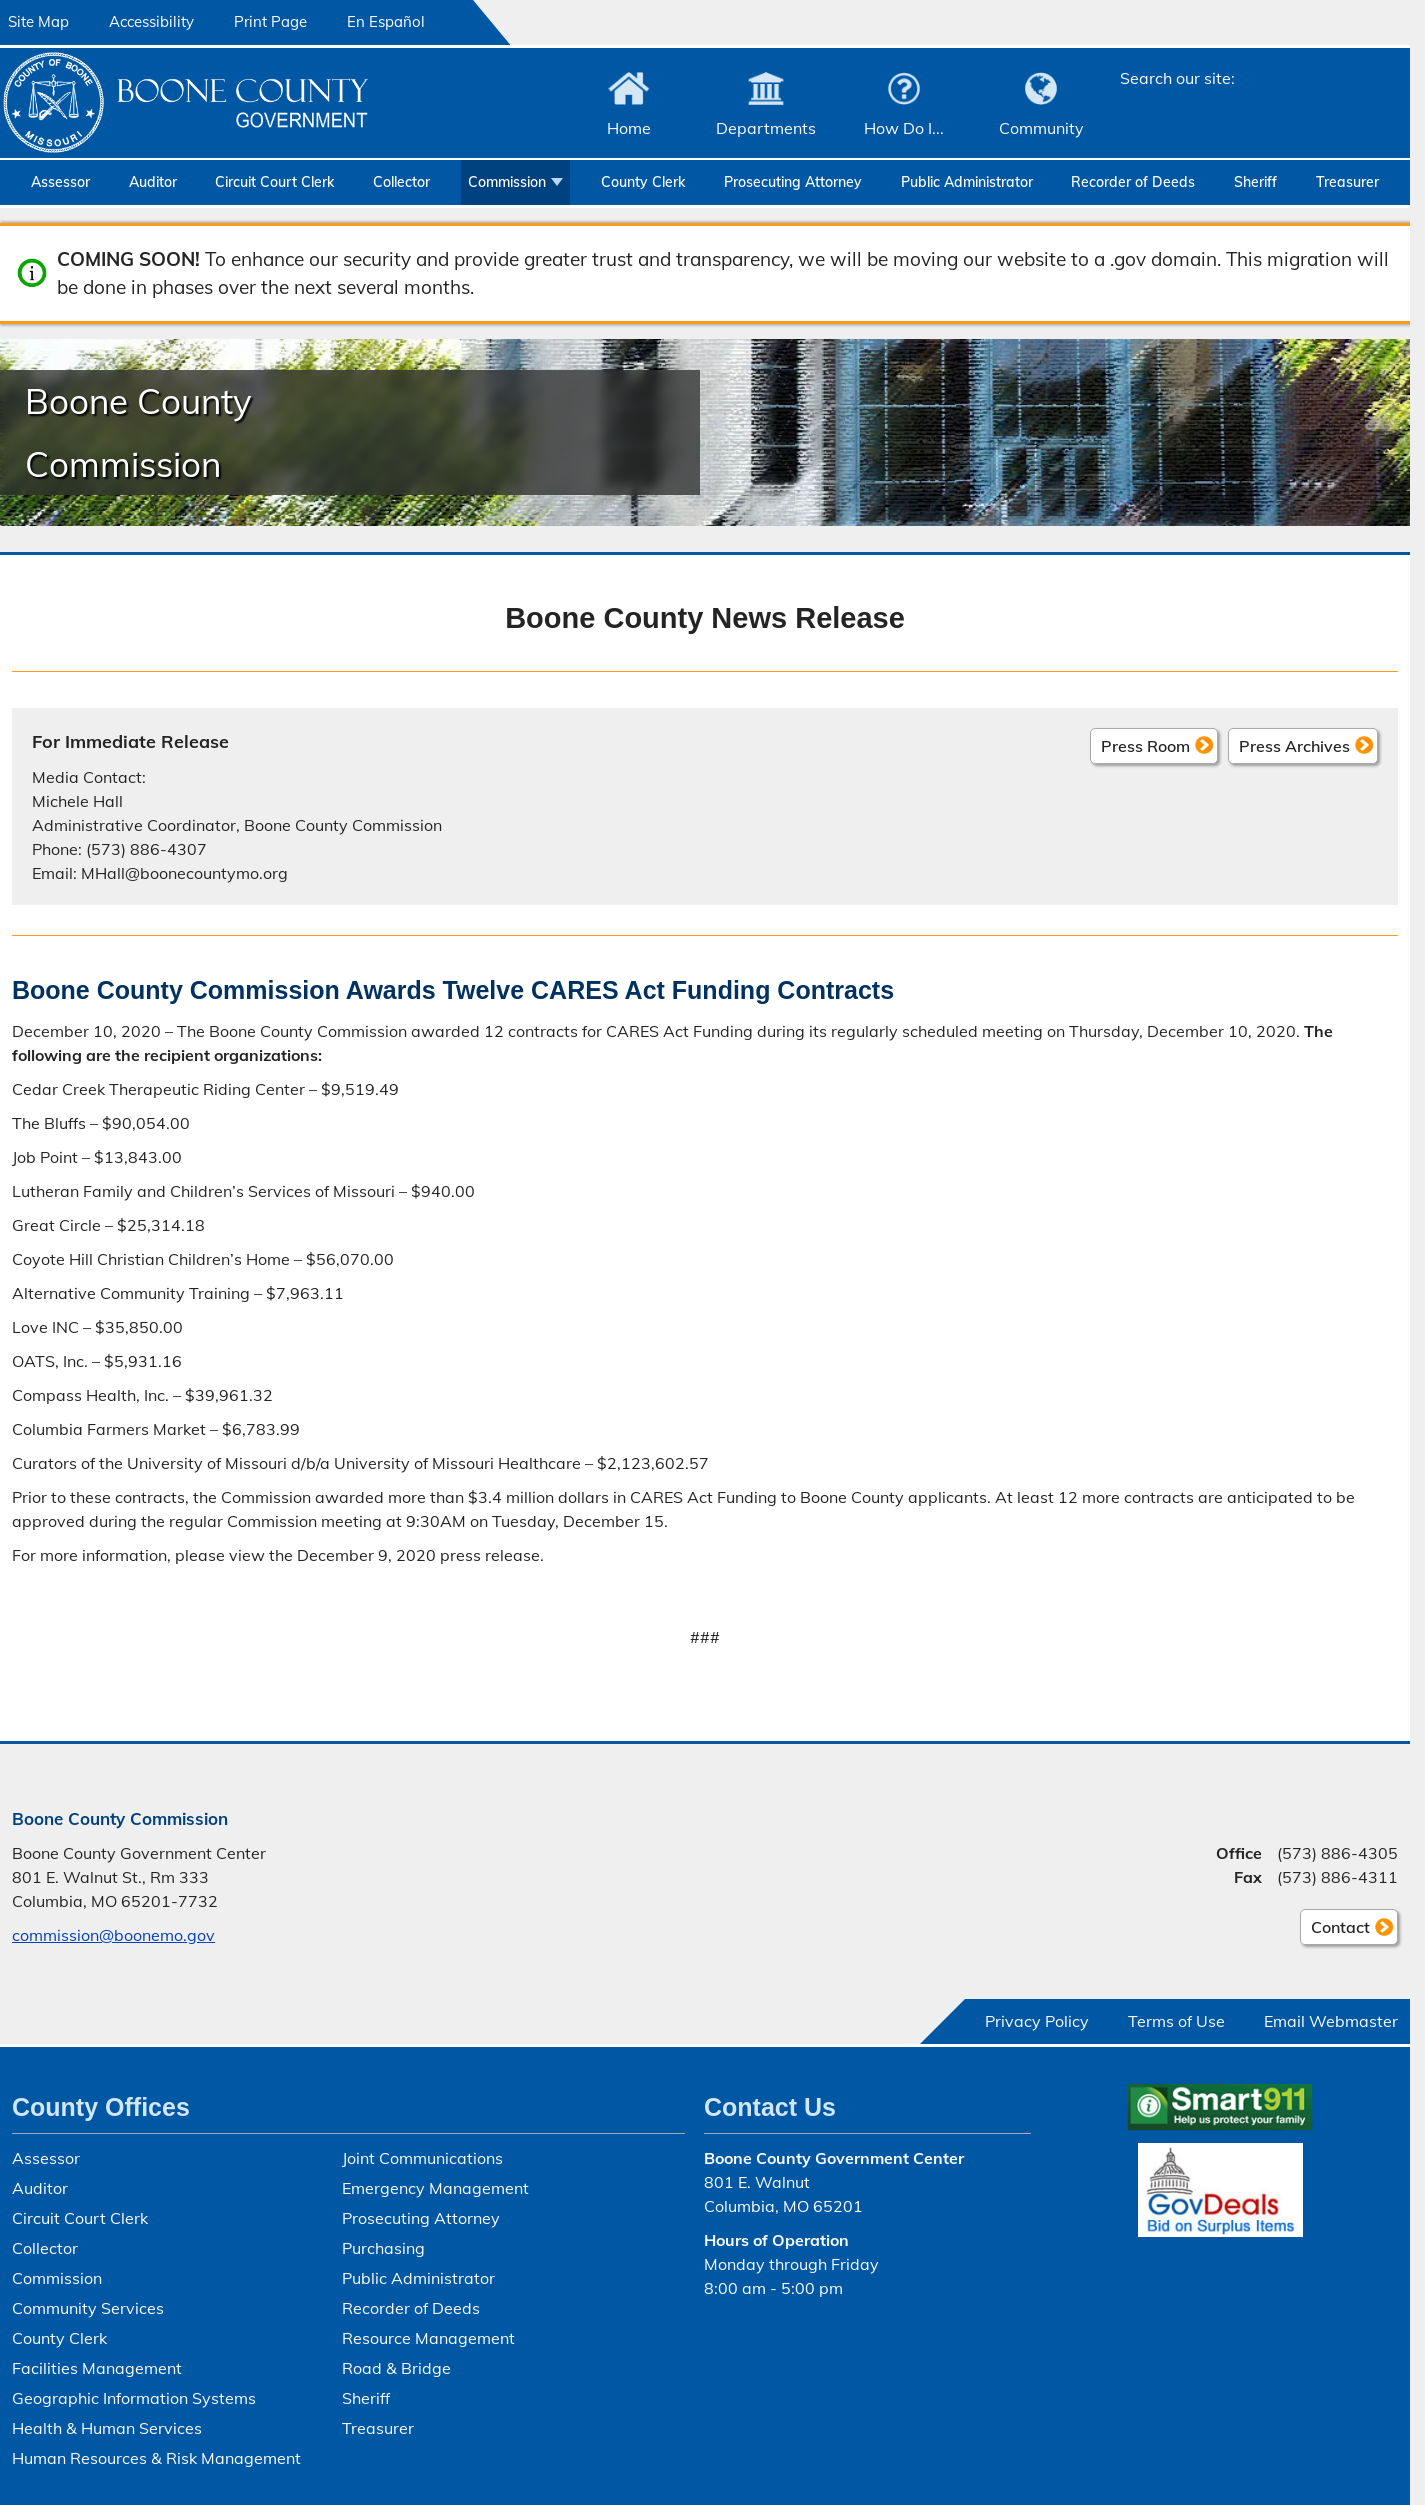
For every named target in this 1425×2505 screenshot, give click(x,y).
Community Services (88, 2308)
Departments (766, 128)
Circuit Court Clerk (274, 182)
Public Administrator (967, 182)
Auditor (153, 182)
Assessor (60, 182)
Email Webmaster (1331, 2021)
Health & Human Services (107, 2428)
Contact (1335, 1930)
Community (1041, 128)
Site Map (38, 21)
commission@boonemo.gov (113, 1935)
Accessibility (151, 21)
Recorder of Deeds (1133, 182)
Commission (507, 182)
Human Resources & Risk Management (156, 2458)
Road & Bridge (396, 2368)
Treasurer (1347, 182)
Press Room (1145, 745)
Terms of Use (1176, 2021)
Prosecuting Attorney (793, 182)
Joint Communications (422, 2158)
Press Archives (1294, 745)
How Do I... (904, 128)
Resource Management (428, 2338)
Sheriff (1255, 182)
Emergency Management (435, 2188)
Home (629, 128)
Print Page (270, 21)
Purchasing (383, 2248)
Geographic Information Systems (134, 2398)
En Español (386, 21)
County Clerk (643, 182)
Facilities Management (97, 2368)
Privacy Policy (1037, 2021)
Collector (401, 182)
